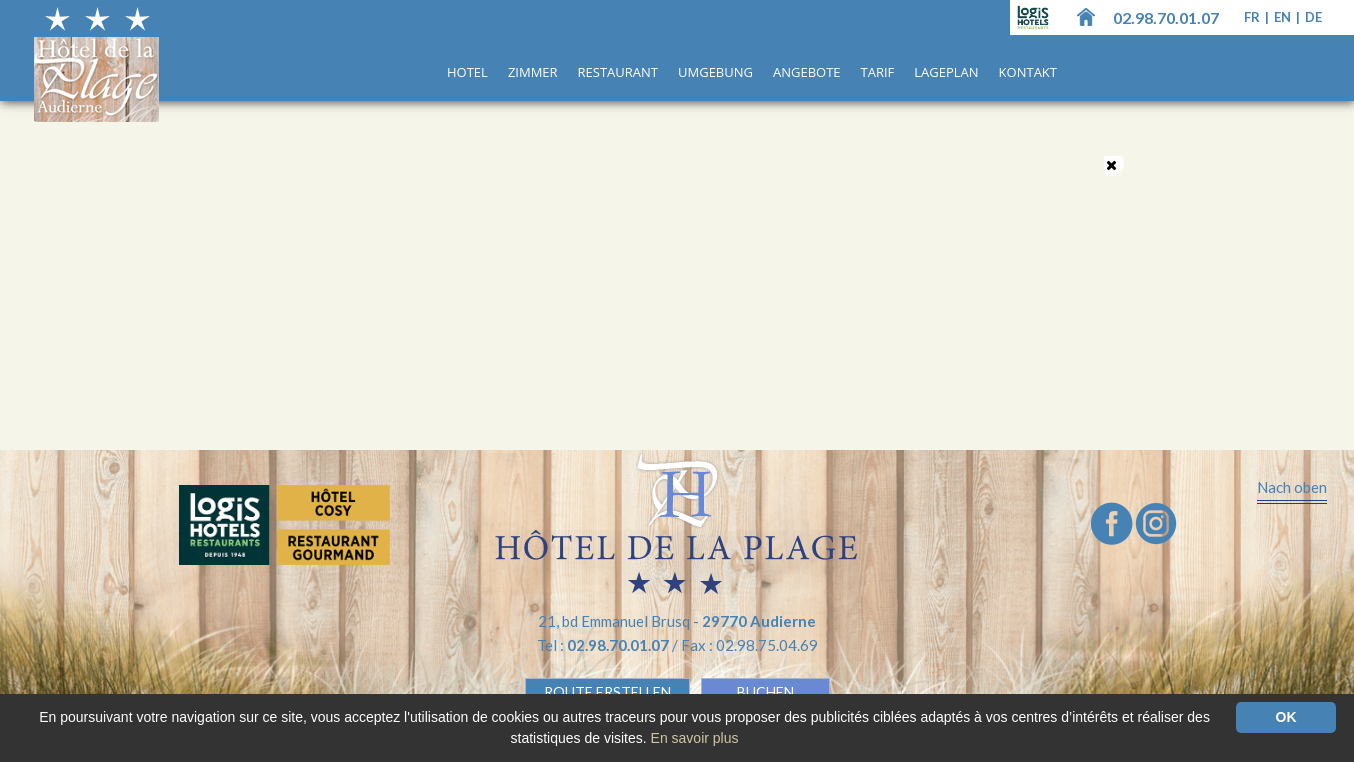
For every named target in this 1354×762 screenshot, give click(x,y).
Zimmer (533, 72)
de (1313, 17)
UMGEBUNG (715, 72)
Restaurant (618, 72)
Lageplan (946, 72)
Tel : (604, 645)
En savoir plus (695, 738)
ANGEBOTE (807, 72)
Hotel (467, 72)
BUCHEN (765, 691)
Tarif (878, 72)
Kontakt (1028, 72)
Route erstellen (607, 691)
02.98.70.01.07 (1166, 17)
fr (1253, 17)
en (1284, 17)
